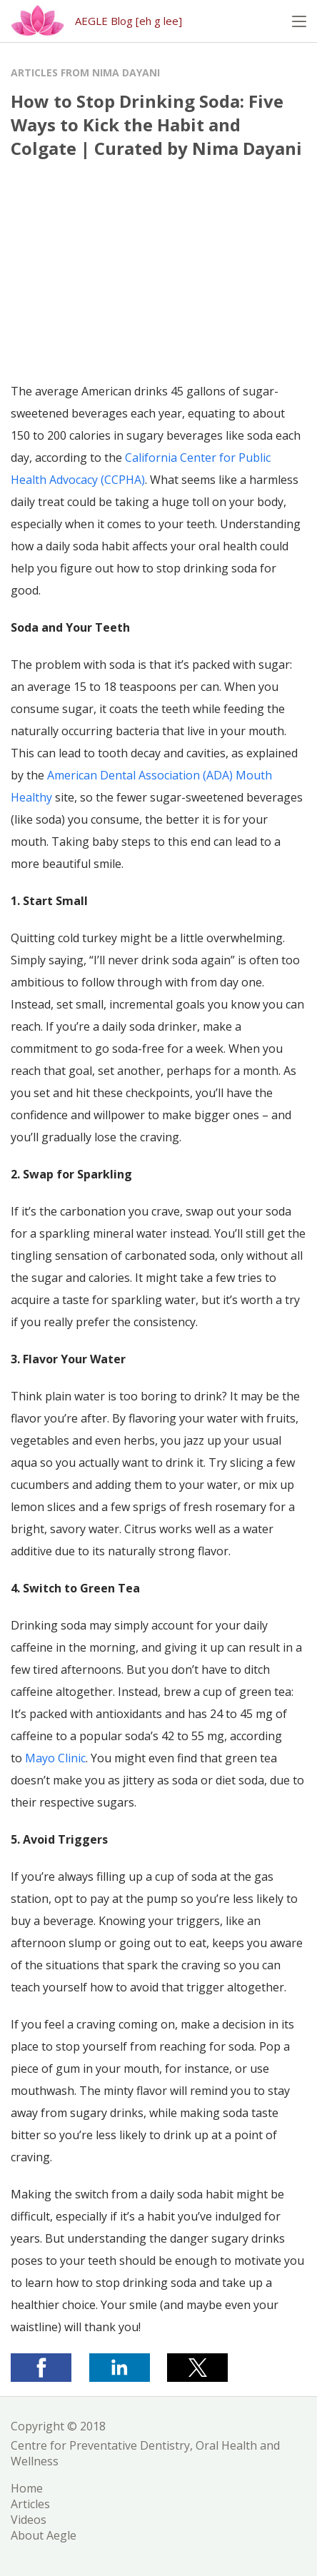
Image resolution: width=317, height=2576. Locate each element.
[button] (299, 21)
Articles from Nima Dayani (85, 72)
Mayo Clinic (55, 1758)
